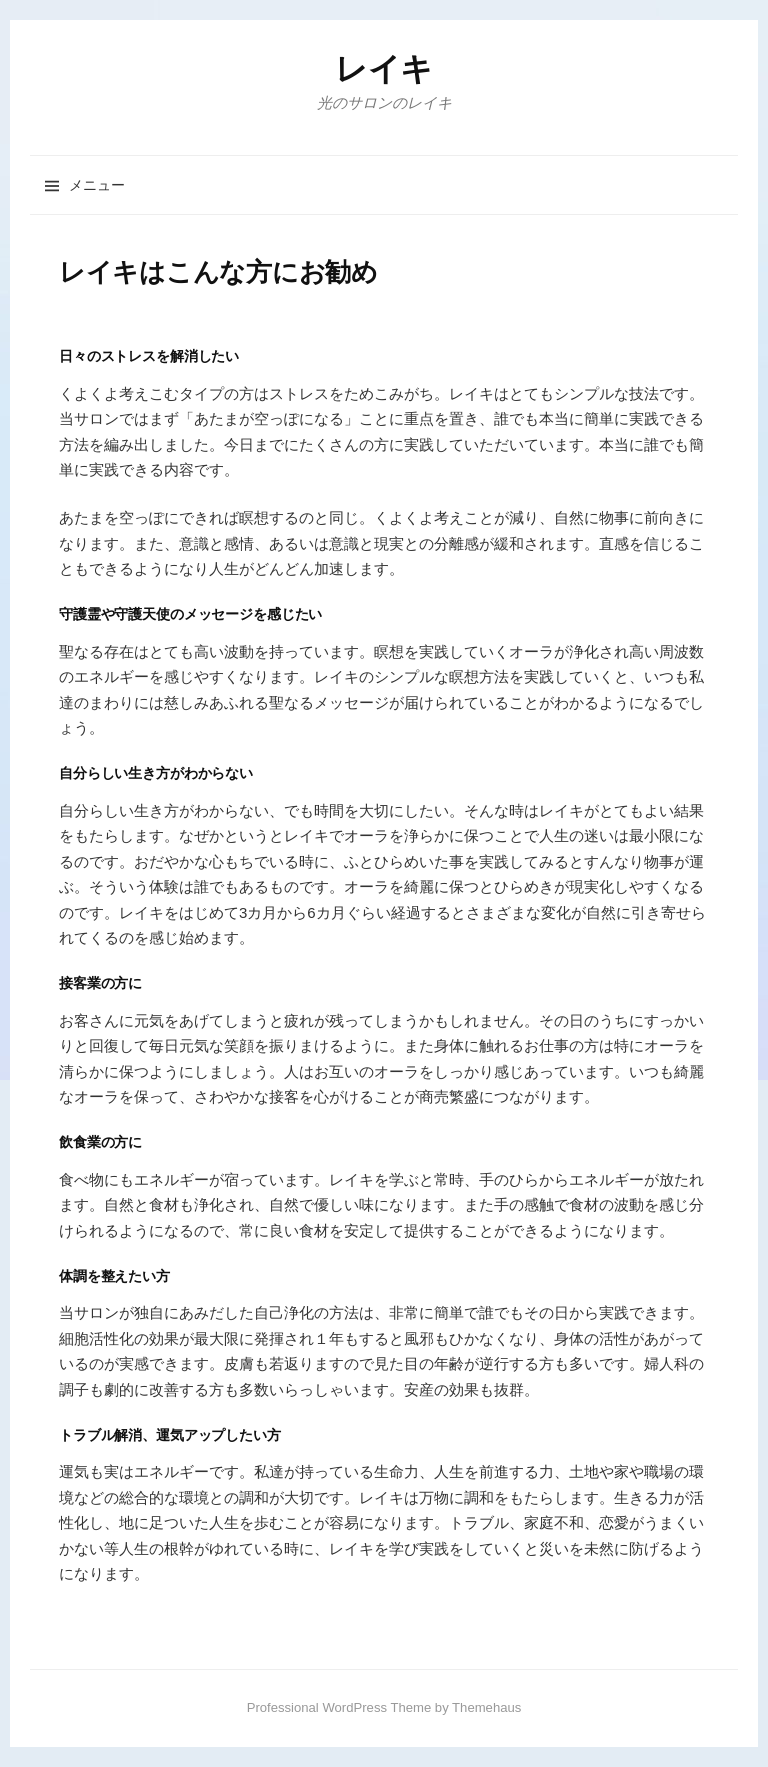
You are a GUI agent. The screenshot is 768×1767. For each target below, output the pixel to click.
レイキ (384, 69)
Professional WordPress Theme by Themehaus (384, 1707)
